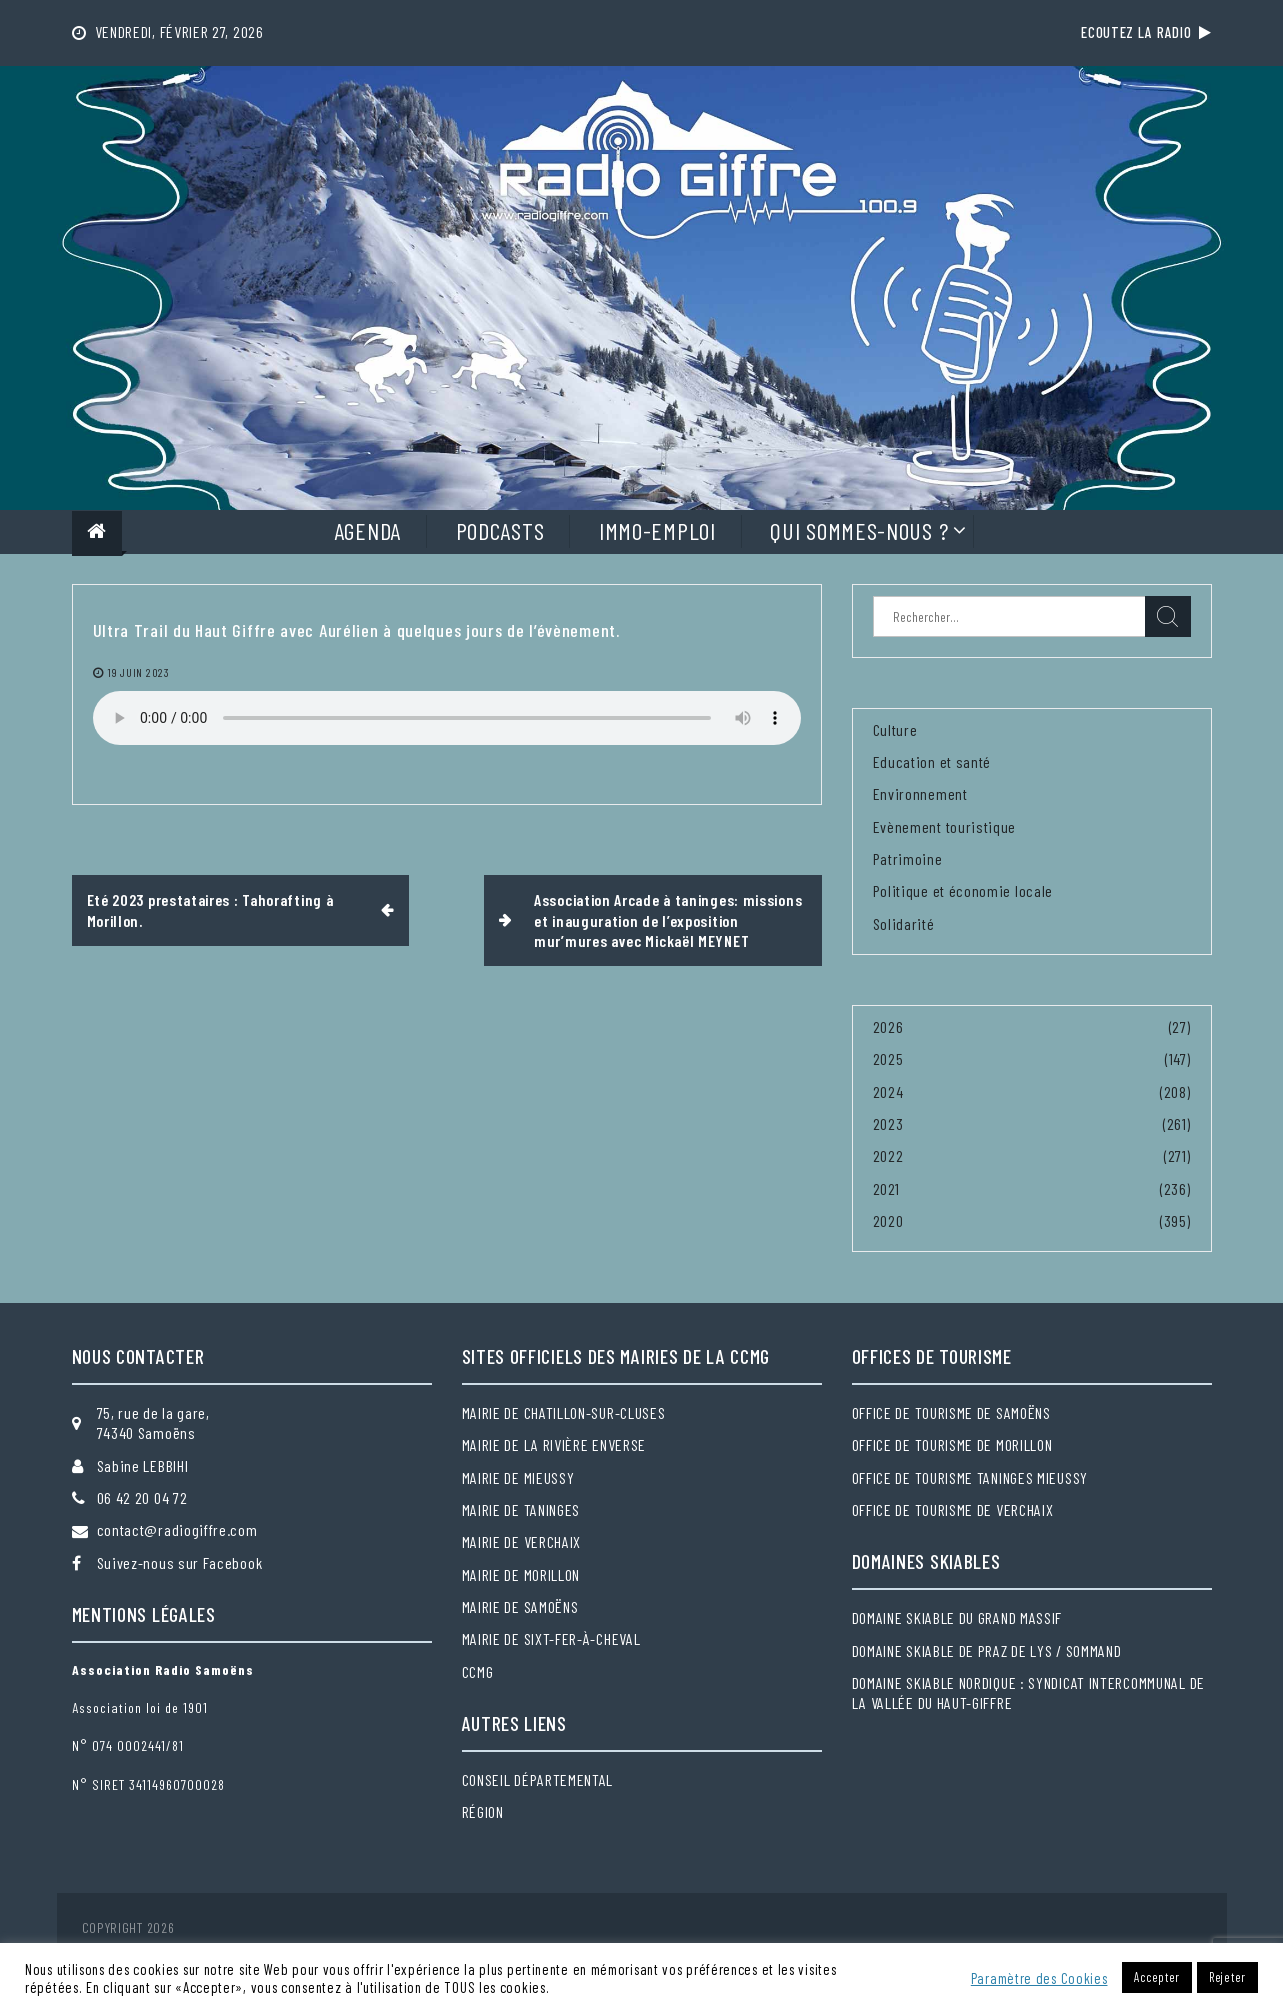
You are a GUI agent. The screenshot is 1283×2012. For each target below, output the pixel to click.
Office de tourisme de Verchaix (953, 1509)
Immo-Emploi (657, 530)
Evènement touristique (945, 826)
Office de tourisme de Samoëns (951, 1412)
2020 (888, 1220)
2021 (886, 1188)
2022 (888, 1155)
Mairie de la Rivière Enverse (554, 1444)
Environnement (920, 793)
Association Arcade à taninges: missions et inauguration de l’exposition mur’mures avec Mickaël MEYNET (668, 920)
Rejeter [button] (1227, 1977)
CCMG (478, 1671)
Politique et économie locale (963, 890)
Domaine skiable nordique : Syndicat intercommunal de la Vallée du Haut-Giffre (1028, 1692)
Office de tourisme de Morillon (952, 1444)
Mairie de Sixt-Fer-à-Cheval (551, 1638)
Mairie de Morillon (521, 1574)
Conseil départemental (538, 1779)
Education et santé (932, 761)
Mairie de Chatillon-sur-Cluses (564, 1412)
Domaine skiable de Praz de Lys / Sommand (987, 1650)
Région (483, 1811)
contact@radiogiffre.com (177, 1529)
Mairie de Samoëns (520, 1606)
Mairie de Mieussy (518, 1477)
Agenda (367, 530)
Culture (895, 729)
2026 (888, 1026)
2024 (888, 1091)
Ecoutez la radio (1146, 32)
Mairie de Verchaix (522, 1541)
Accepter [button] (1157, 1977)
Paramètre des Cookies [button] (1039, 1978)
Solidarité (904, 923)
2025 (888, 1058)
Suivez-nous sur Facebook (180, 1562)
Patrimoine (908, 858)
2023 (888, 1123)
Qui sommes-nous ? (859, 530)
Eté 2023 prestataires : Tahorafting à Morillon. (210, 909)
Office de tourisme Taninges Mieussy (970, 1477)
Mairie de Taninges (521, 1509)
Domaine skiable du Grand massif (957, 1617)
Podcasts (500, 530)
